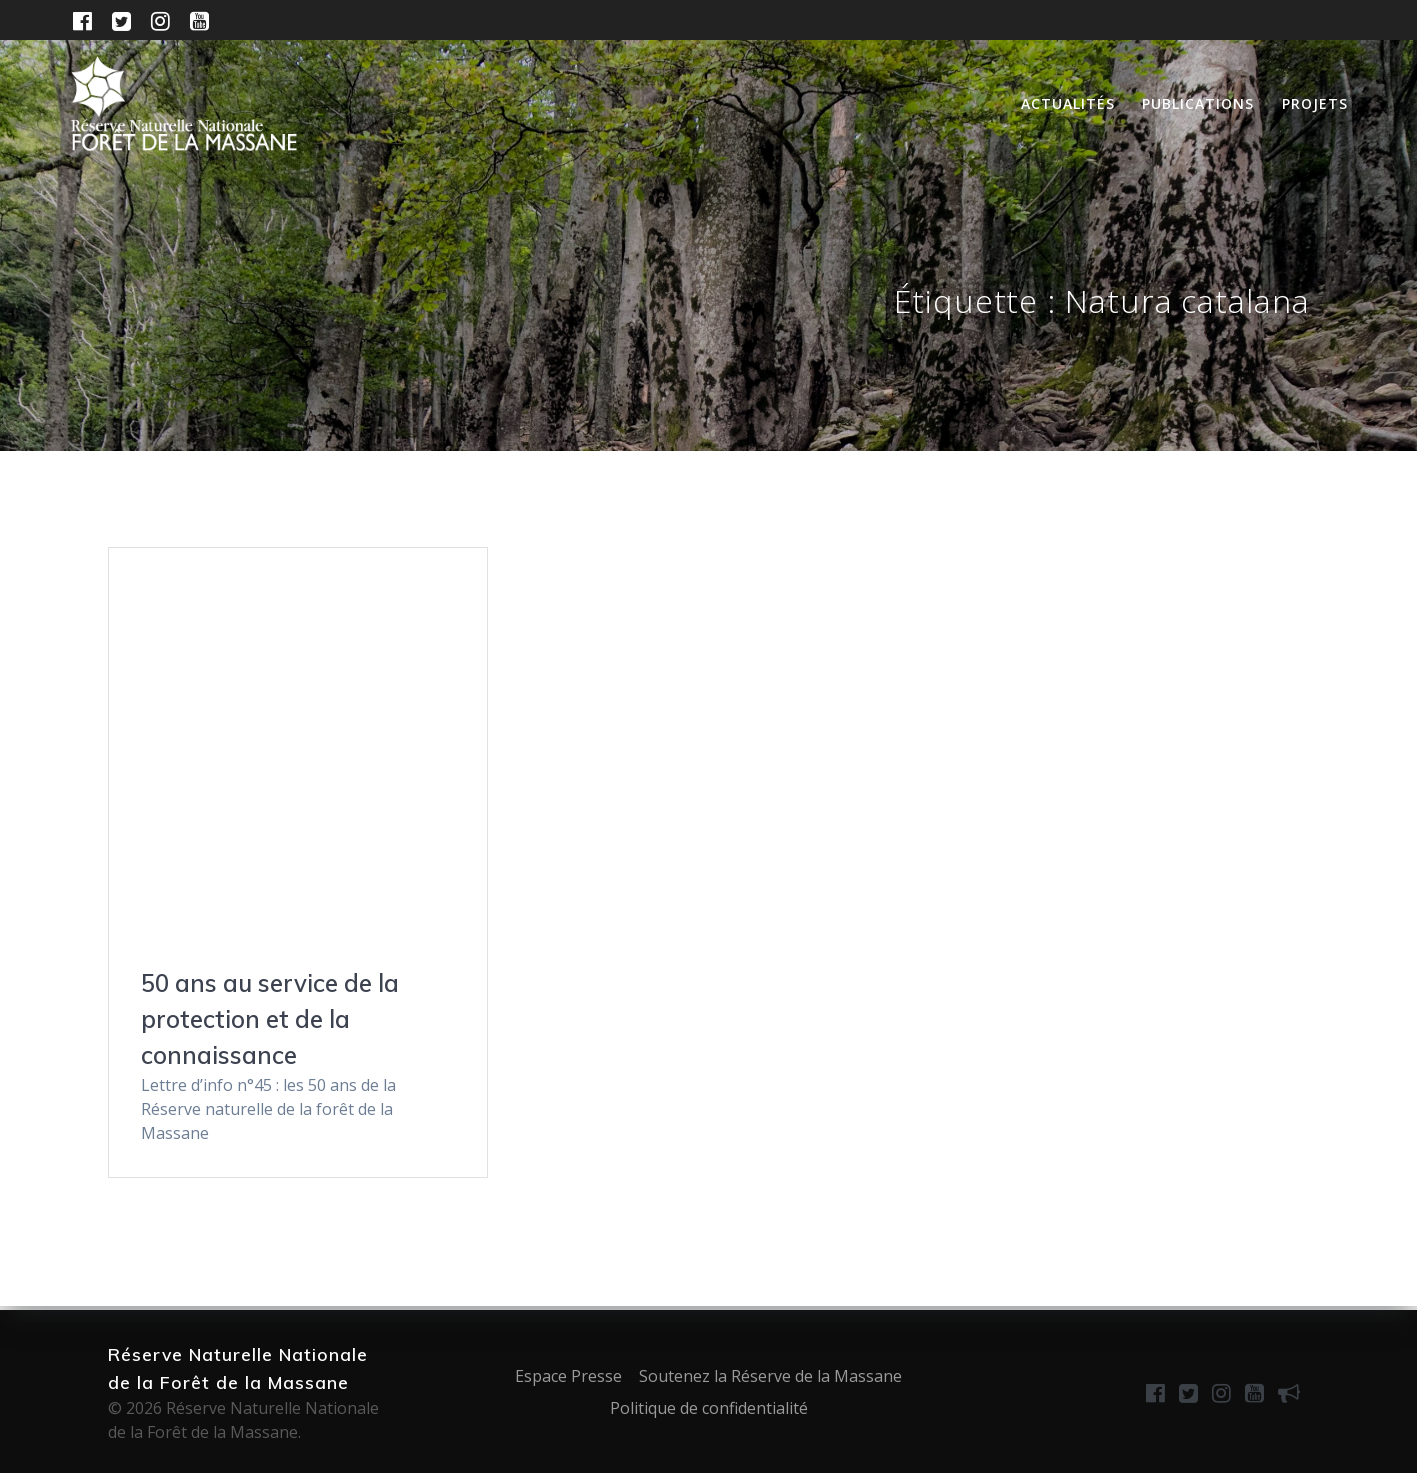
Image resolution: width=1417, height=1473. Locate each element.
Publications (1198, 103)
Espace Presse (568, 1376)
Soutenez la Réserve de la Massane (770, 1376)
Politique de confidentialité (709, 1408)
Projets (1315, 103)
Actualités (1068, 103)
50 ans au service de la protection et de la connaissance (270, 1019)
